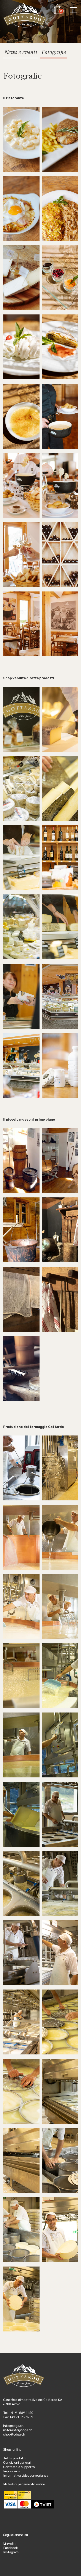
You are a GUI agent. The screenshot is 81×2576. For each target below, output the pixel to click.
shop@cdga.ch (14, 2434)
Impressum (11, 2471)
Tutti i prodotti (14, 2458)
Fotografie (53, 52)
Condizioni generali (17, 2463)
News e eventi (20, 52)
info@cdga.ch (13, 2426)
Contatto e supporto (19, 2467)
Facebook (10, 2548)
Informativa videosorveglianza (25, 2476)
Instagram (11, 2552)
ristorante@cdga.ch (17, 2430)
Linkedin (9, 2543)
